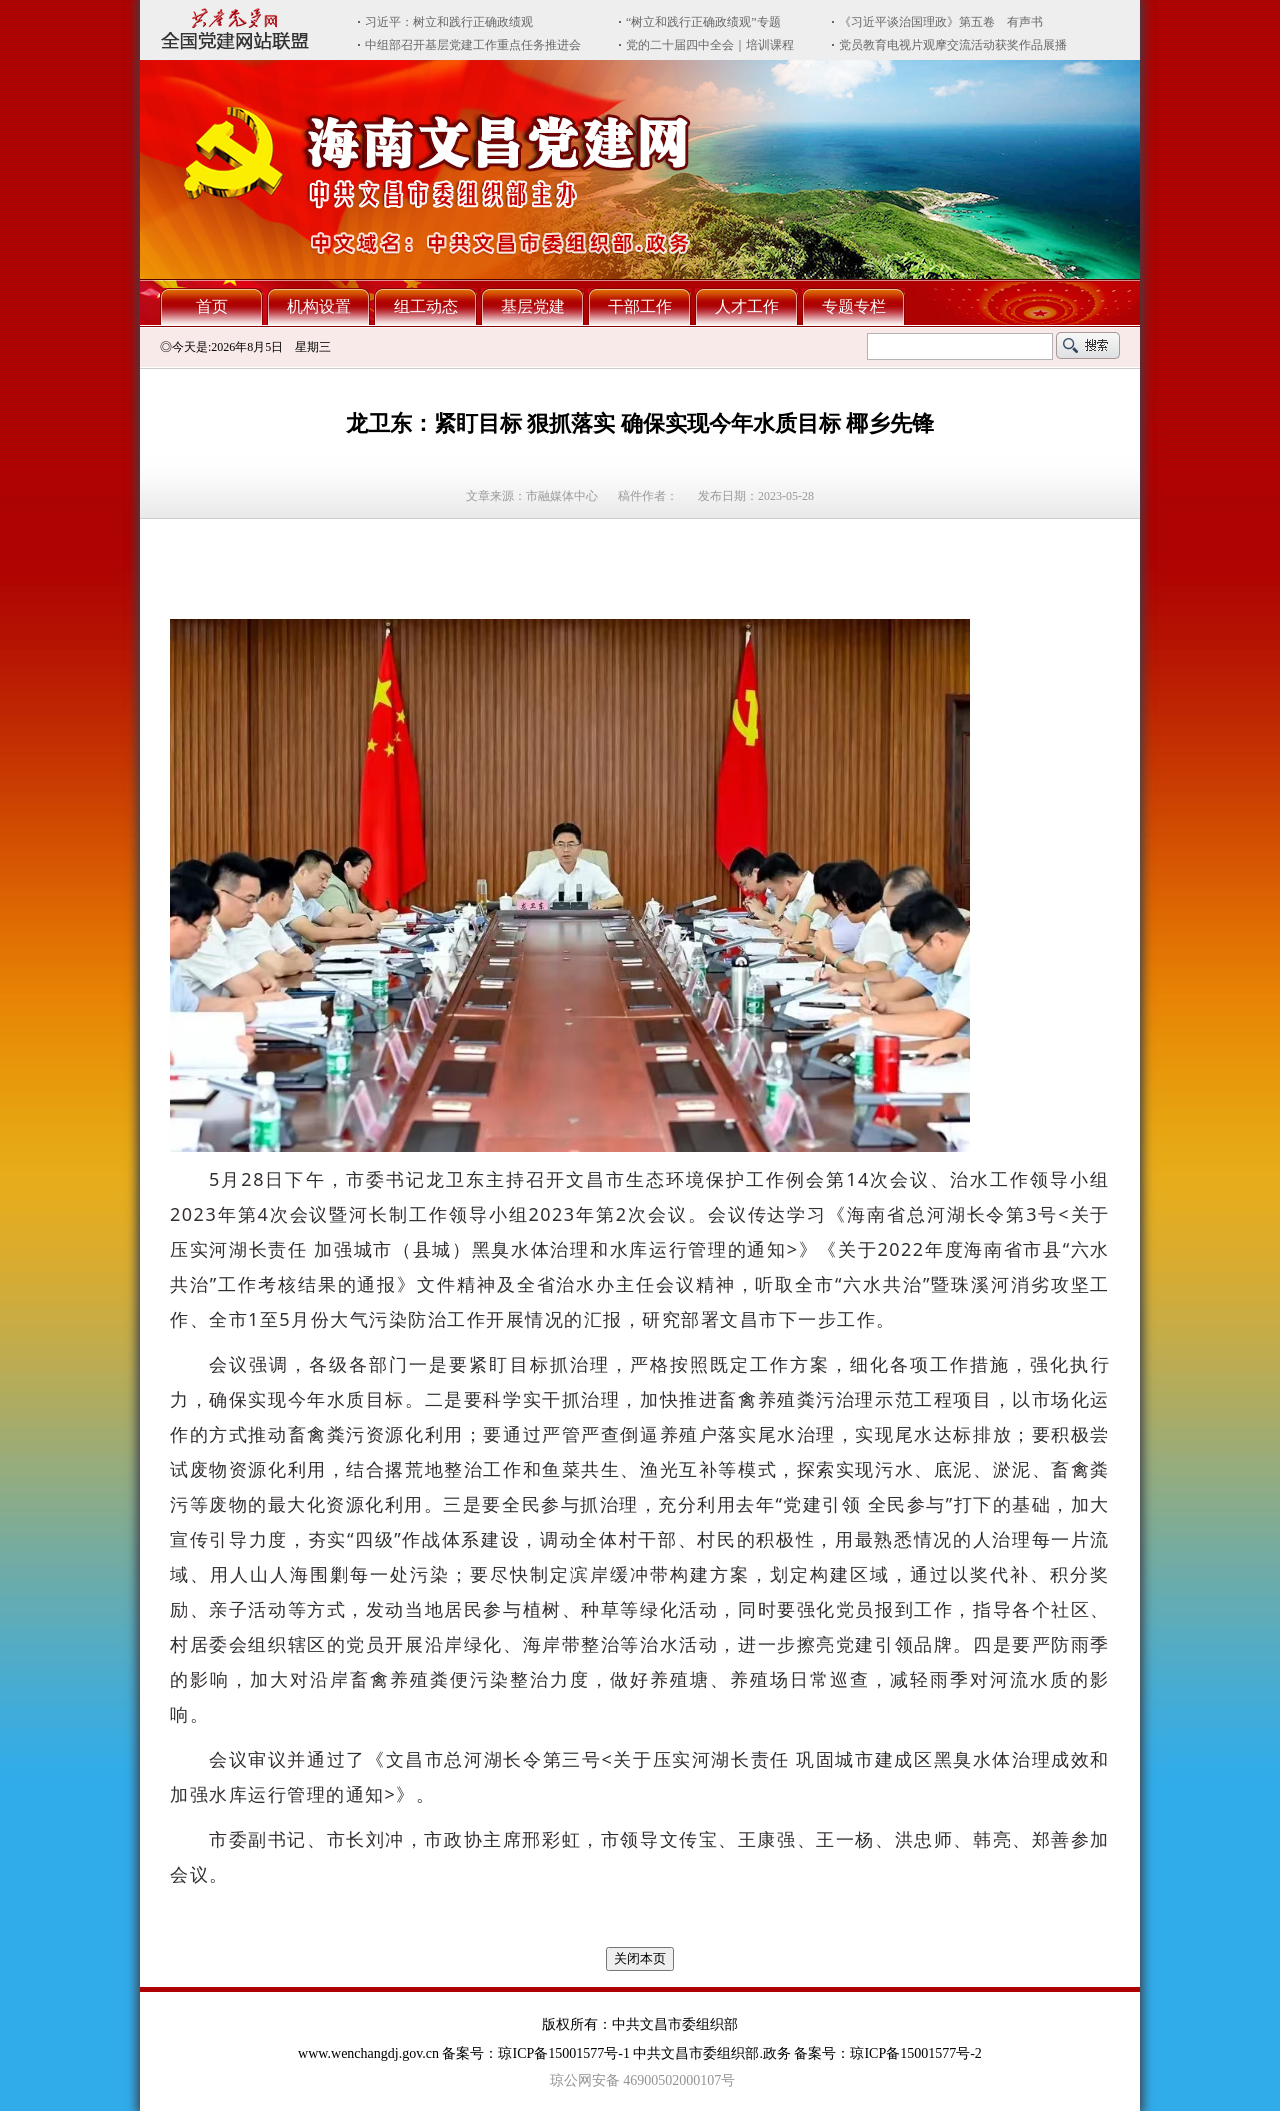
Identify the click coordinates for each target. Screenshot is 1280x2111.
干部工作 (640, 306)
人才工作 (747, 306)
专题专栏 (854, 306)
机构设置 (319, 306)
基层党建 (533, 306)
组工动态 (426, 306)
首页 (212, 306)
